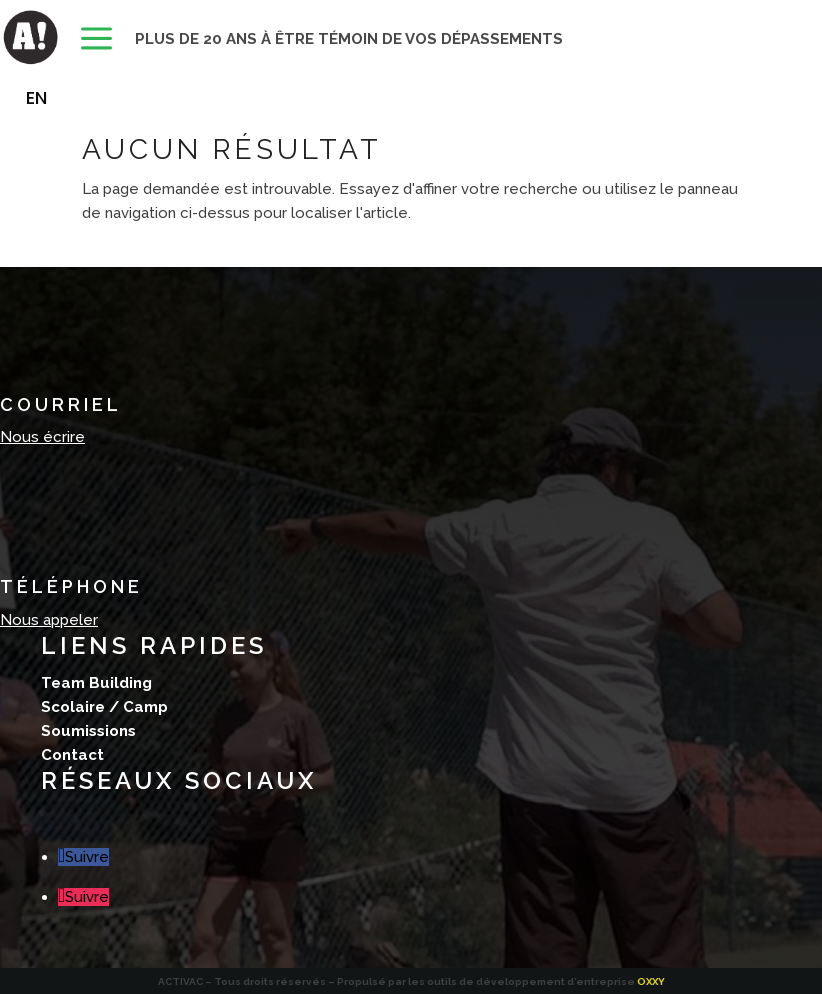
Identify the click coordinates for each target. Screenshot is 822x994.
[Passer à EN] (36, 98)
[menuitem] (96, 40)
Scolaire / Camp (104, 707)
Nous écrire (42, 437)
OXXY (651, 981)
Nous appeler (49, 620)
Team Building (96, 683)
